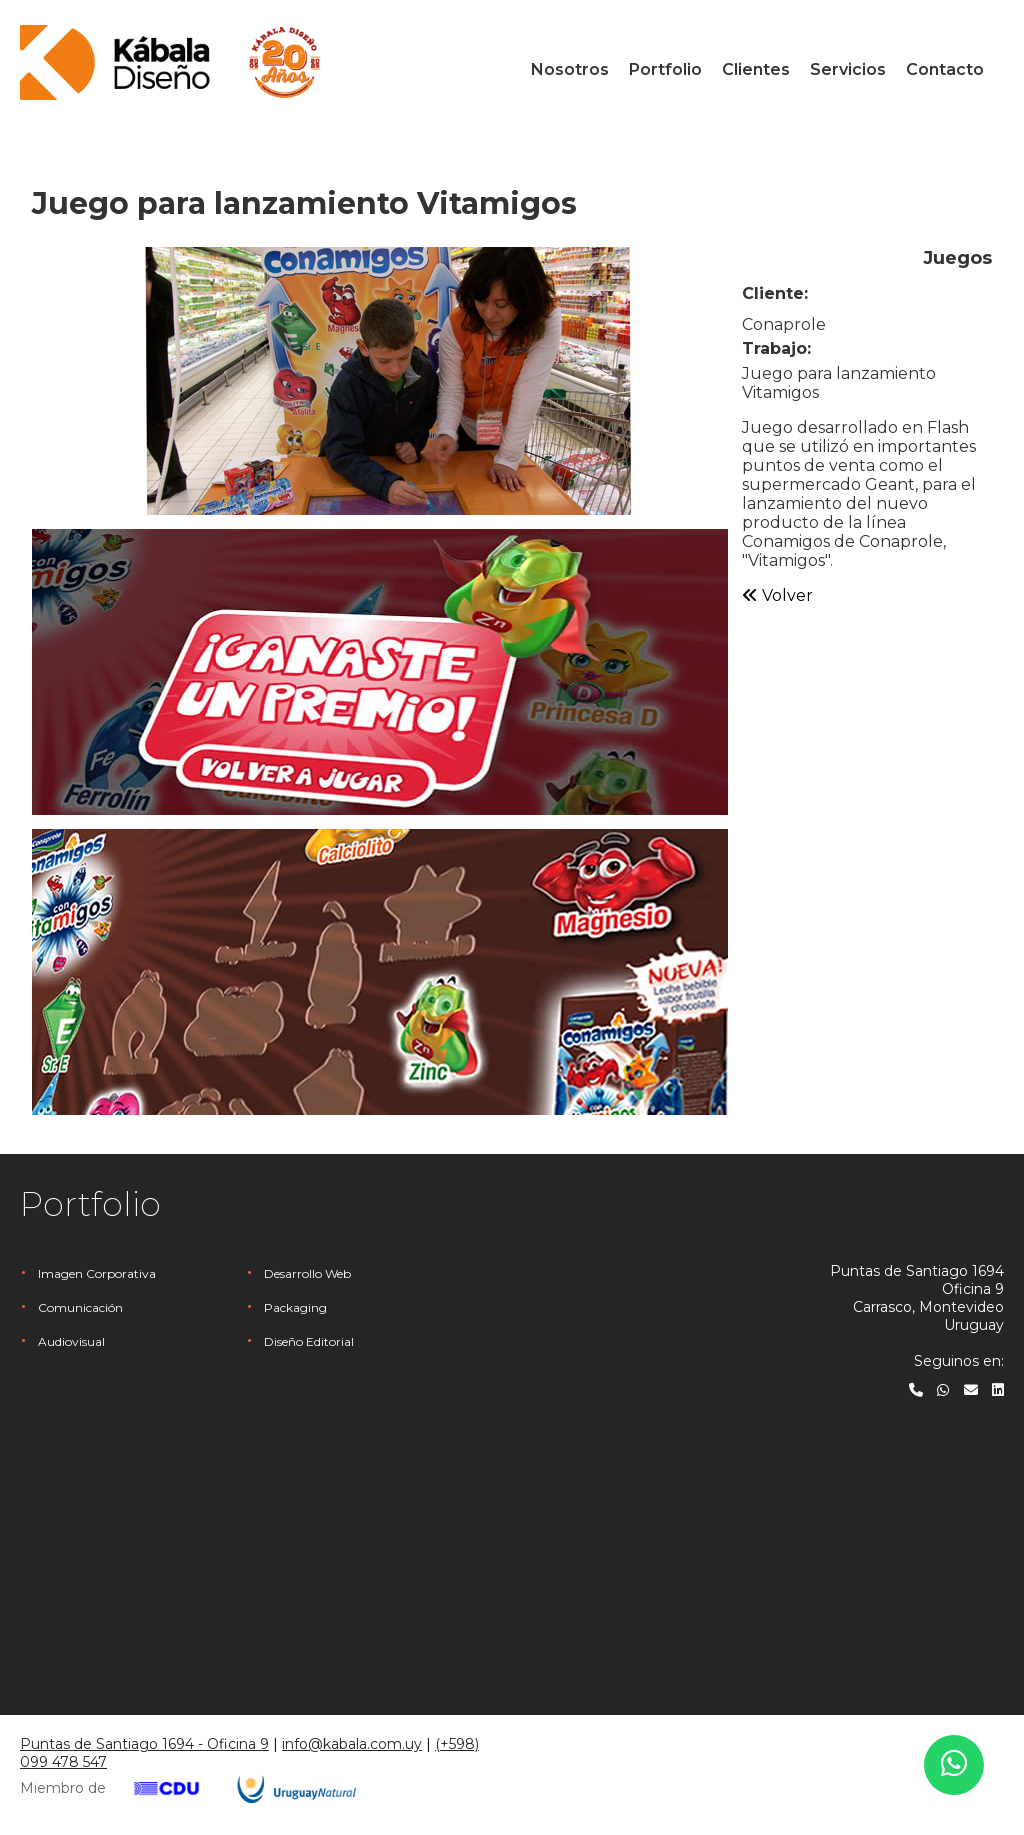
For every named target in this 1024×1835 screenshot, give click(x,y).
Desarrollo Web (307, 1273)
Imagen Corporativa (97, 1273)
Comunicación (80, 1307)
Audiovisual (71, 1341)
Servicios (848, 69)
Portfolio (665, 69)
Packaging (295, 1307)
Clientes (756, 69)
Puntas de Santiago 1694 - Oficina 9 (144, 1744)
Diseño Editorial (309, 1341)
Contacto (945, 69)
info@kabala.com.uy (352, 1744)
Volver (777, 595)
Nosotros (570, 69)
